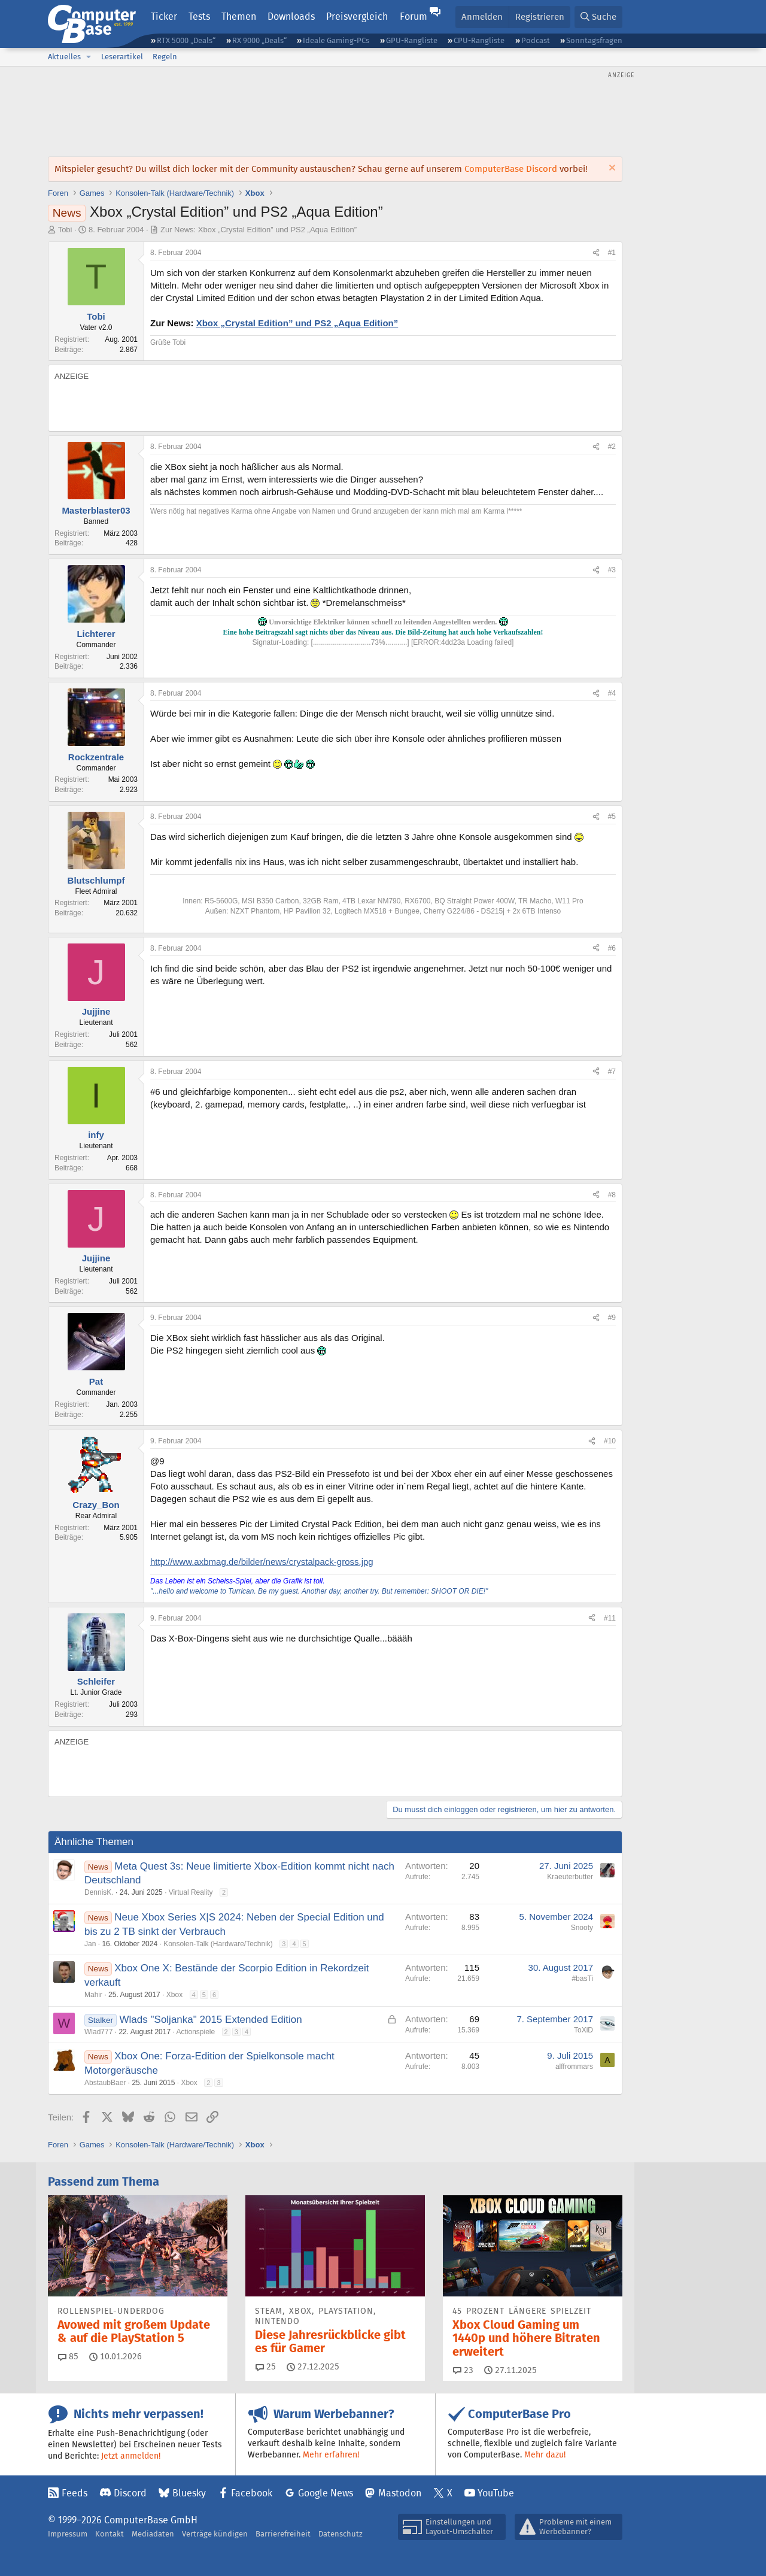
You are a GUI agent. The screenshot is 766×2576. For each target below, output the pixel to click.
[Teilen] (596, 253)
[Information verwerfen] (611, 169)
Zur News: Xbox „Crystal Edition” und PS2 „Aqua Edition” (258, 229)
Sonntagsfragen (594, 40)
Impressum (67, 2533)
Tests (199, 16)
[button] (88, 57)
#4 (612, 693)
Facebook (251, 2493)
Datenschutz (340, 2533)
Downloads (291, 16)
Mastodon (399, 2493)
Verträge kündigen (215, 2533)
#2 (612, 446)
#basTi (582, 1978)
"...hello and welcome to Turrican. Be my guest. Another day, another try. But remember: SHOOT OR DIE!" (319, 1591)
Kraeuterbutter (570, 1877)
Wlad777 (98, 2032)
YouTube (496, 2493)
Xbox (174, 1995)
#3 (612, 570)
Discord (130, 2493)
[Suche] (598, 17)
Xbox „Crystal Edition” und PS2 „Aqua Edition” (297, 323)
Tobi (65, 229)
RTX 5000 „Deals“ (186, 40)
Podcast (535, 40)
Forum (413, 16)
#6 (612, 948)
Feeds (74, 2493)
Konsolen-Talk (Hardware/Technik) (218, 1944)
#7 (612, 1071)
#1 (612, 252)
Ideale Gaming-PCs (336, 40)
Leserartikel (122, 56)
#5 (612, 816)
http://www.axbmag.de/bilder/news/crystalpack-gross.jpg (261, 1561)
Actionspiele (196, 2032)
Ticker (164, 16)
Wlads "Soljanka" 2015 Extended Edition (211, 2019)
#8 (612, 1195)
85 (68, 2356)
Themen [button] (238, 16)
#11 (610, 1618)
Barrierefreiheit (283, 2533)
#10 (610, 1441)
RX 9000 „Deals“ (259, 40)
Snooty (582, 1927)
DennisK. (99, 1892)
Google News (325, 2493)
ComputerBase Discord (510, 168)
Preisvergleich (357, 16)
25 (266, 2366)
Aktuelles (64, 56)
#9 (612, 1317)
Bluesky (189, 2493)
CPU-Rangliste (479, 40)
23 (463, 2370)
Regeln (165, 56)
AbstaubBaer (105, 2083)
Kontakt (109, 2533)
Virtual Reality (191, 1892)
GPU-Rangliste (411, 40)
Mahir (93, 1995)
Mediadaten (153, 2533)
